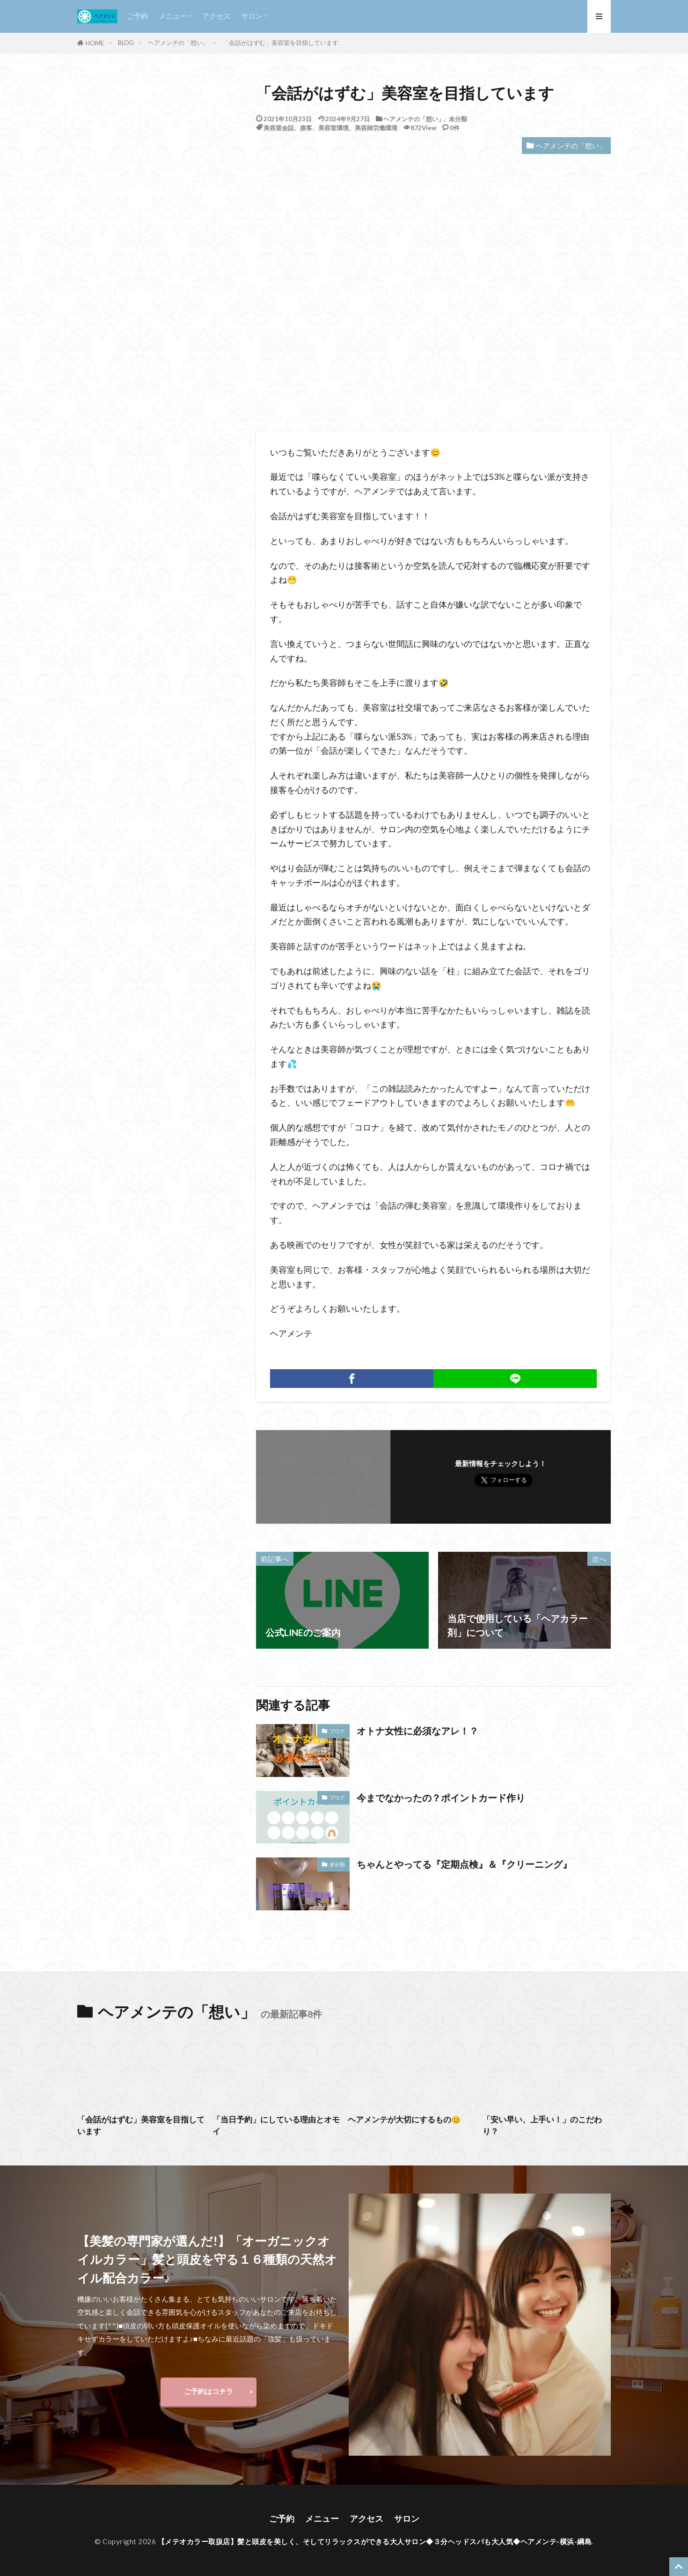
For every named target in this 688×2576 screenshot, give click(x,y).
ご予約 (137, 16)
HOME (95, 43)
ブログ (337, 1731)
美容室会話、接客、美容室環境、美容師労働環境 (330, 128)
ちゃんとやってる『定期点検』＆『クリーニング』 (464, 1864)
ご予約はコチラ (208, 2391)
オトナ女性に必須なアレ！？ (417, 1730)
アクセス (216, 16)
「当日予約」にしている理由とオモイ (276, 2125)
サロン (251, 16)
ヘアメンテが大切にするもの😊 (404, 2119)
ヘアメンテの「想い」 (178, 42)
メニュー (173, 16)
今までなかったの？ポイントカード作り (441, 1797)
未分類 (458, 119)
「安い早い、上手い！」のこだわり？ (542, 2125)
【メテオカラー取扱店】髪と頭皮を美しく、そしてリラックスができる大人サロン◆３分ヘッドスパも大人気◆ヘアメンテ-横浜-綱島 (375, 2541)
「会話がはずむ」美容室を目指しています (280, 42)
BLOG (126, 42)
